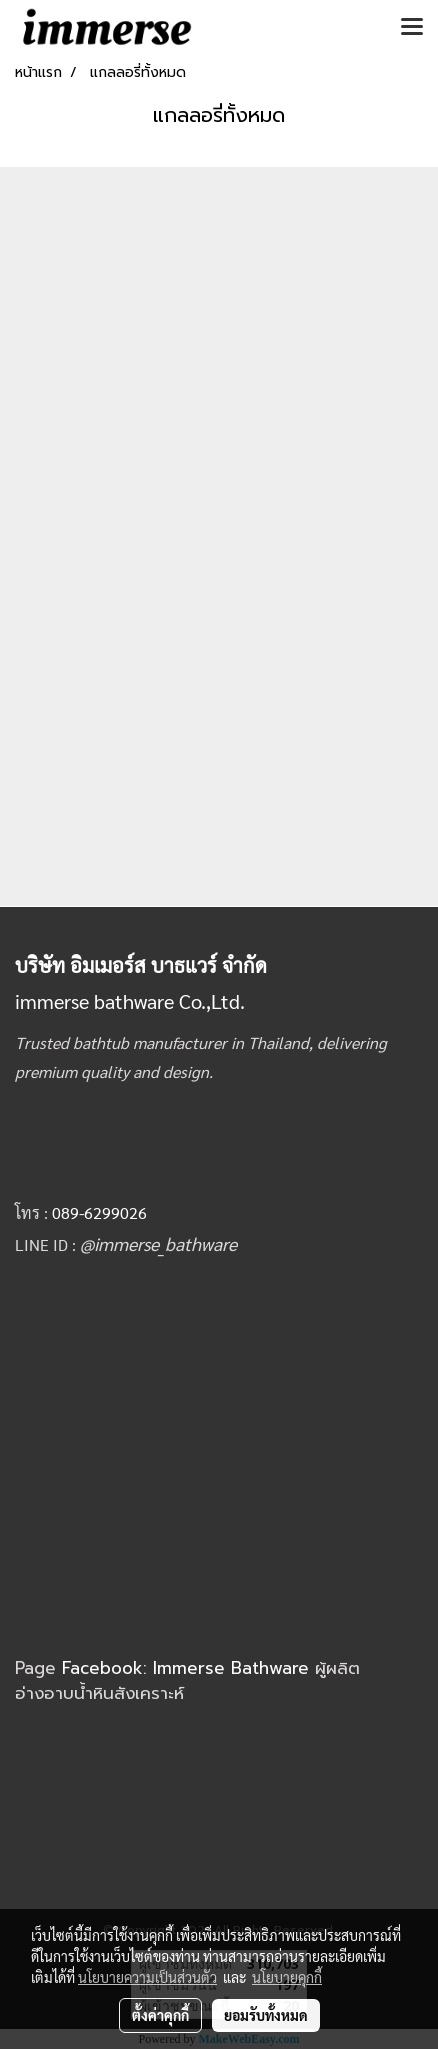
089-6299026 (99, 1212)
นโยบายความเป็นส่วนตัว (147, 1977)
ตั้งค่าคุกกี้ (160, 2015)
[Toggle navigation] (412, 28)
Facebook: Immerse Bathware (188, 1668)
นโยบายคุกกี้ (287, 1977)
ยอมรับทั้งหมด (266, 2015)
